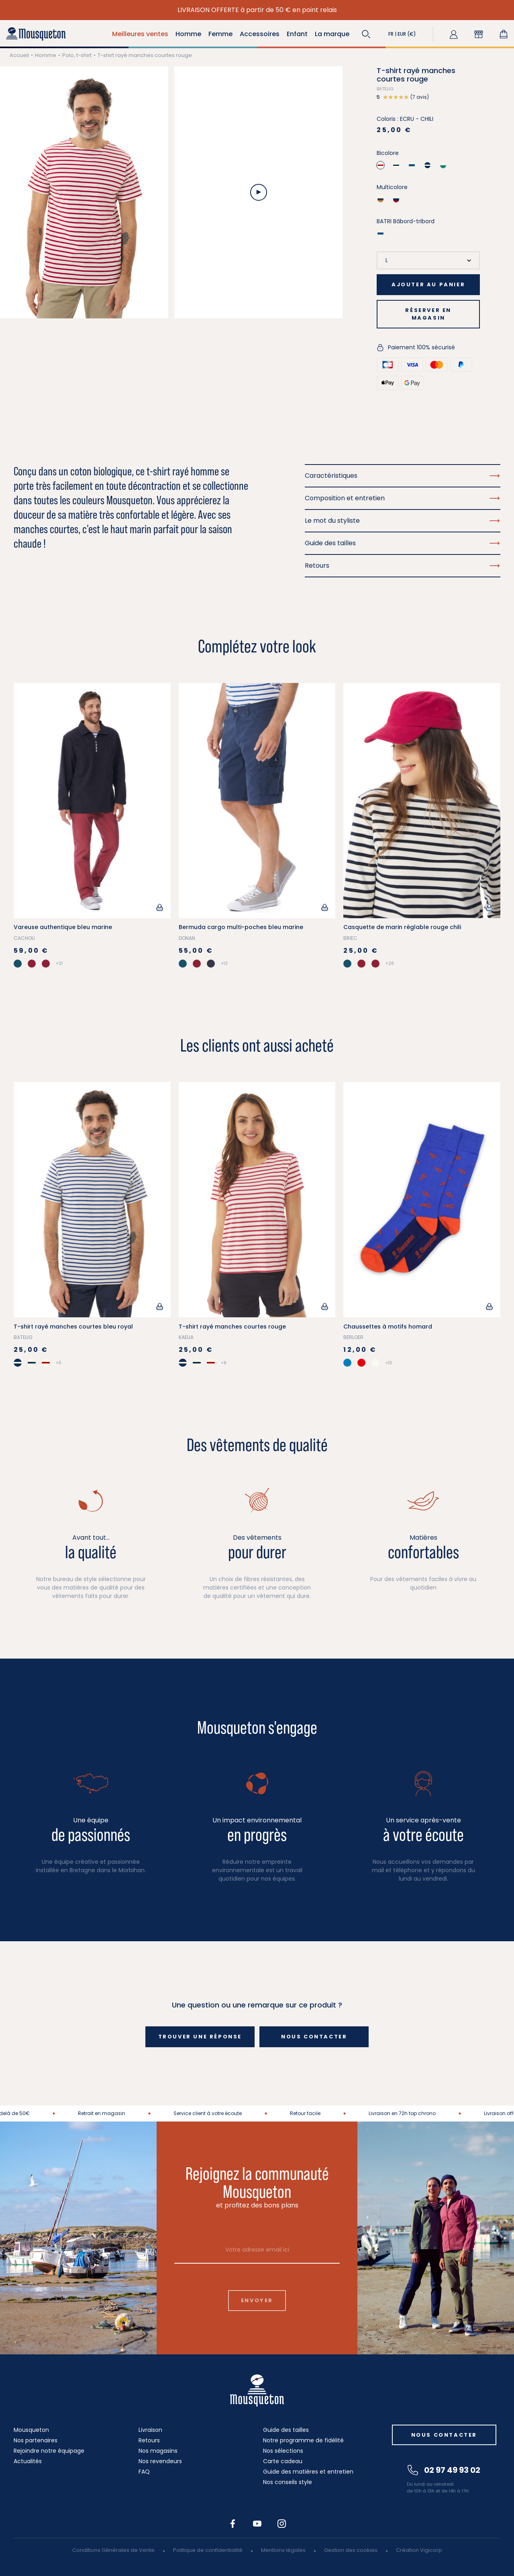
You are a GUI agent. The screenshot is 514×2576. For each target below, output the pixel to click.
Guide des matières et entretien (308, 2472)
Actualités (28, 2461)
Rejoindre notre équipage (49, 2451)
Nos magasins (158, 2451)
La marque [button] (332, 34)
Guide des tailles (286, 2430)
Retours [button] (403, 565)
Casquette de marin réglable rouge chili (402, 927)
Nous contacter (314, 2036)
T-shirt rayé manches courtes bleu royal (73, 1327)
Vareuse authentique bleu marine (63, 927)
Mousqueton (31, 2430)
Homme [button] (188, 34)
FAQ (144, 2472)
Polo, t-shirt (77, 55)
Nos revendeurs (160, 2461)
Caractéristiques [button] (403, 475)
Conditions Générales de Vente (113, 2550)
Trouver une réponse (200, 2036)
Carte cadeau (282, 2461)
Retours (149, 2440)
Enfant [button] (297, 34)
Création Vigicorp (419, 2550)
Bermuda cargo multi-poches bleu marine (241, 927)
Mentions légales (283, 2550)
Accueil (19, 55)
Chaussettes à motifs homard (387, 1327)
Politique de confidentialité (208, 2550)
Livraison (150, 2430)
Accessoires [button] (259, 34)
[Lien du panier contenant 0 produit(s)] (503, 34)
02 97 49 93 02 (444, 2470)
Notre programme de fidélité (303, 2440)
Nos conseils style (287, 2482)
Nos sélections (283, 2451)
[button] (366, 34)
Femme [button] (220, 34)
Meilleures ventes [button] (140, 34)
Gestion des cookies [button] (350, 2550)
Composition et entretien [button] (403, 498)
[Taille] (428, 260)
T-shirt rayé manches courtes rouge (232, 1327)
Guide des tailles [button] (403, 543)
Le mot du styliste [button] (403, 520)
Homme (45, 55)
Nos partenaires (35, 2440)
